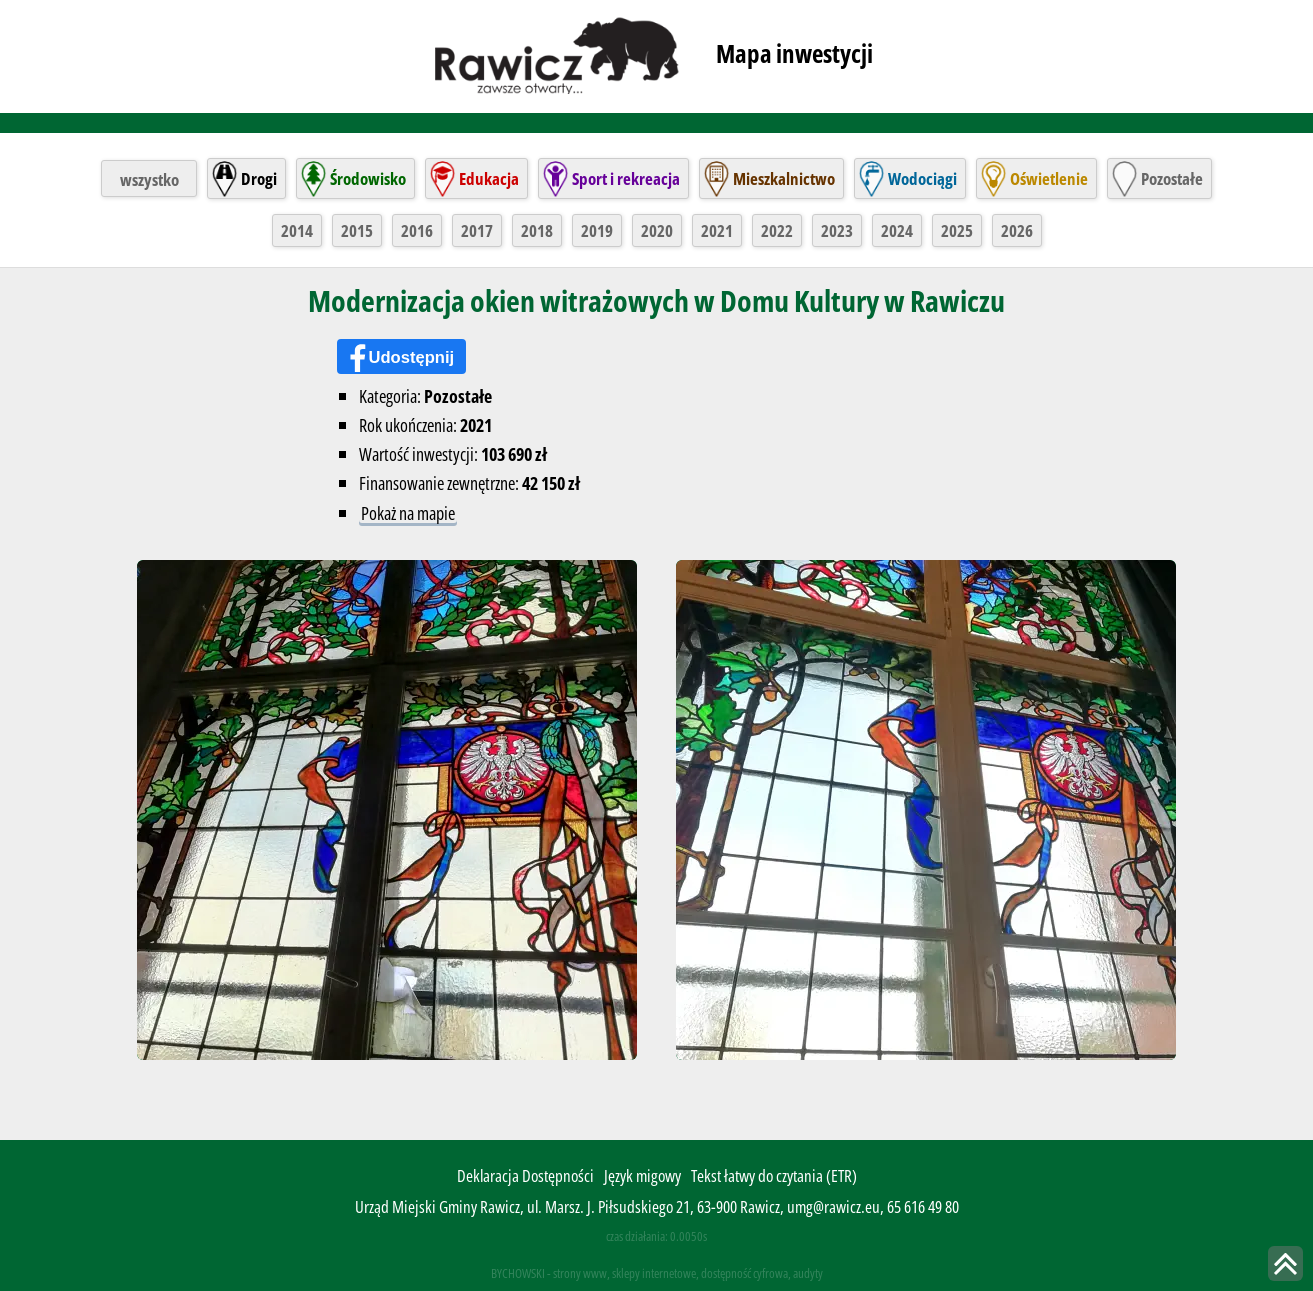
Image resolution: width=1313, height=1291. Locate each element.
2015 (357, 228)
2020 (657, 228)
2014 (297, 228)
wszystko (149, 176)
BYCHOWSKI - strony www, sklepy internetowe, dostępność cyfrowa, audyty (657, 1271)
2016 (417, 228)
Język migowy (642, 1173)
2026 (1017, 228)
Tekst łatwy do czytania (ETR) (774, 1173)
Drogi (259, 176)
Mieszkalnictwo (784, 176)
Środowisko (368, 176)
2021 (717, 228)
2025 (957, 228)
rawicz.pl (558, 53)
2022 (777, 228)
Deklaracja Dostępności (525, 1173)
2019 (597, 228)
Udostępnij (412, 355)
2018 (537, 228)
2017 (477, 228)
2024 (897, 228)
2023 (837, 228)
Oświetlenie (1049, 176)
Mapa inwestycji (794, 53)
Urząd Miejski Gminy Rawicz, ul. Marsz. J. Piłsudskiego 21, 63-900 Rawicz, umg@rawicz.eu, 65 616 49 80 (657, 1205)
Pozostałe (1172, 176)
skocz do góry (1285, 1263)
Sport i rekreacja (626, 176)
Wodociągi (922, 176)
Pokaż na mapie (408, 511)
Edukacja (489, 176)
